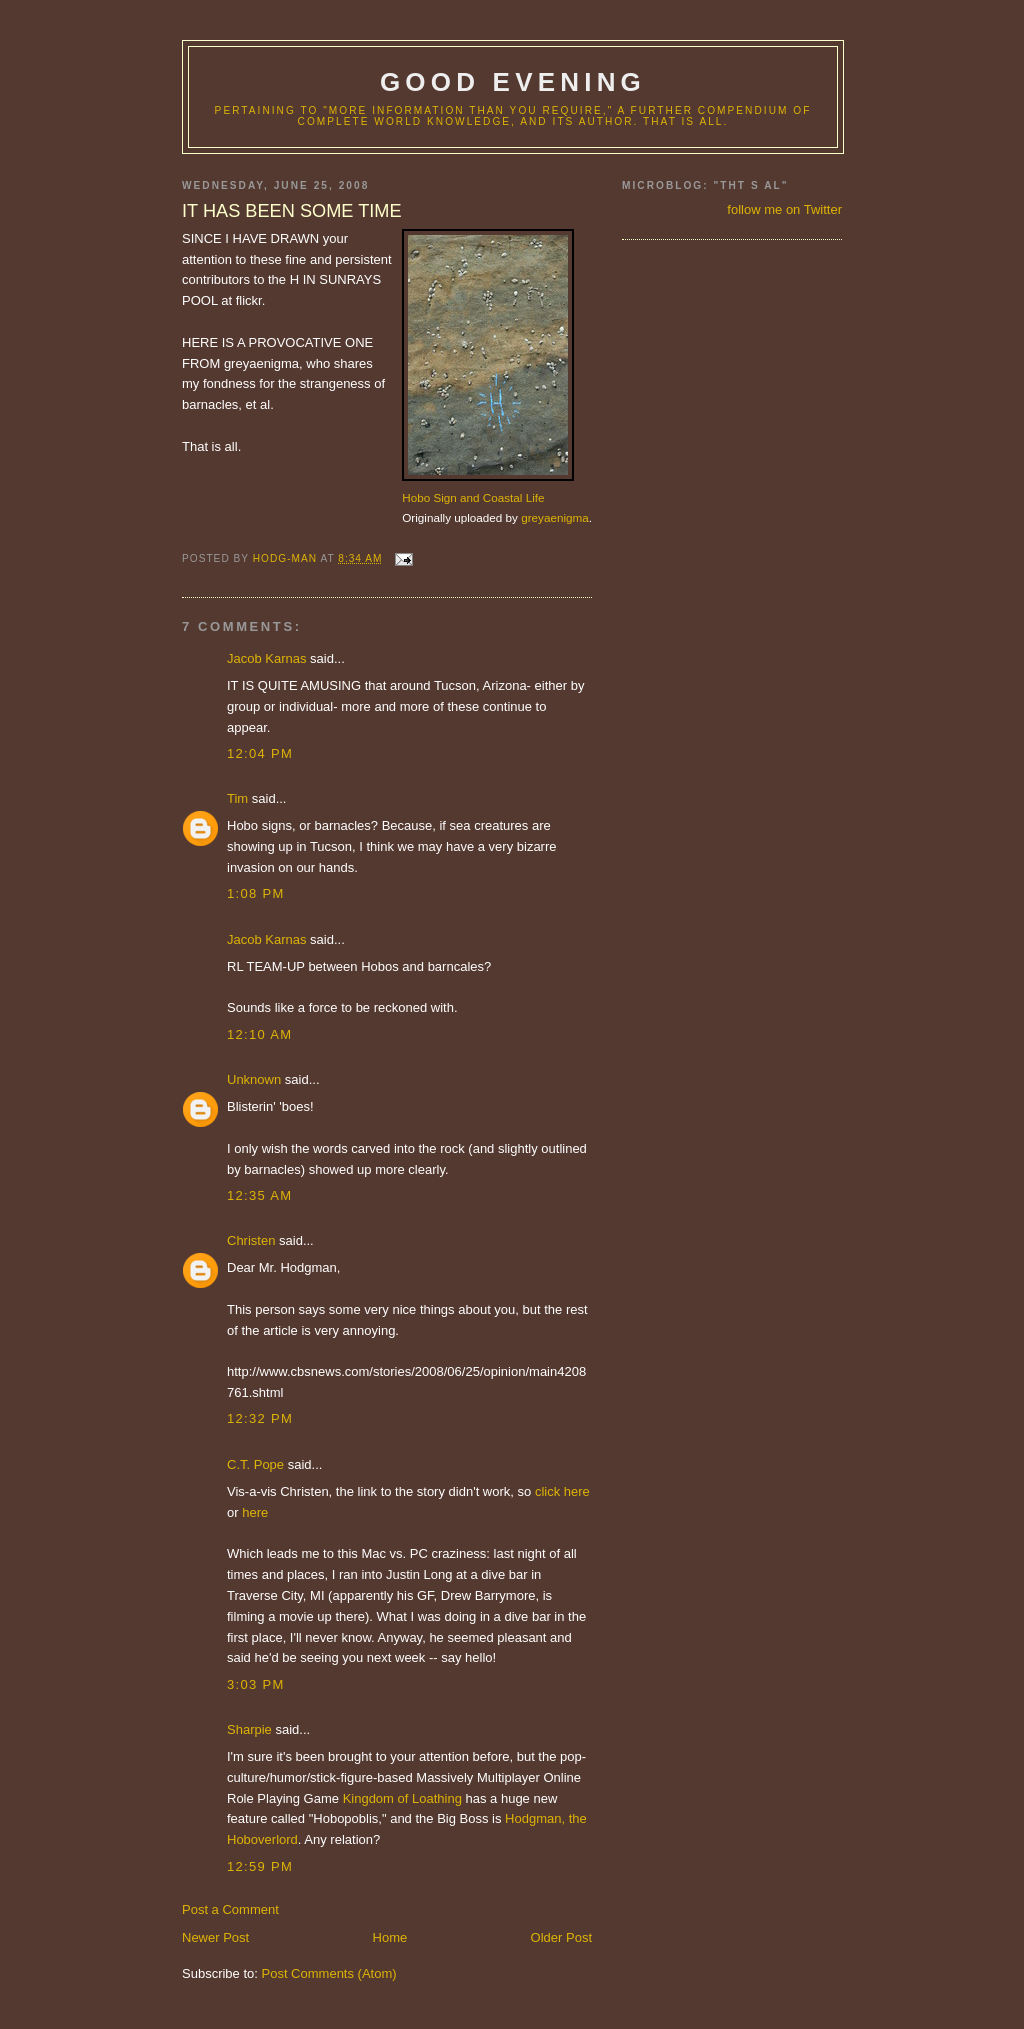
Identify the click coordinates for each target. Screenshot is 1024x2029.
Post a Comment (230, 1909)
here (255, 1512)
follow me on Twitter (784, 209)
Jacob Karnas (267, 658)
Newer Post (215, 1937)
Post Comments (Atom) (329, 1973)
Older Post (561, 1937)
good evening (513, 82)
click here (562, 1491)
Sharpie (249, 1729)
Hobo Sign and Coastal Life (473, 497)
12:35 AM (259, 1195)
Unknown (254, 1079)
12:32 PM (260, 1418)
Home (390, 1937)
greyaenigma (555, 517)
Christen (251, 1240)
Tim (237, 798)
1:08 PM (256, 893)
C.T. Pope (255, 1464)
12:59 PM (260, 1866)
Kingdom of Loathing (402, 1798)
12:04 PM (260, 753)
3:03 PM (256, 1684)
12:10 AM (259, 1034)
